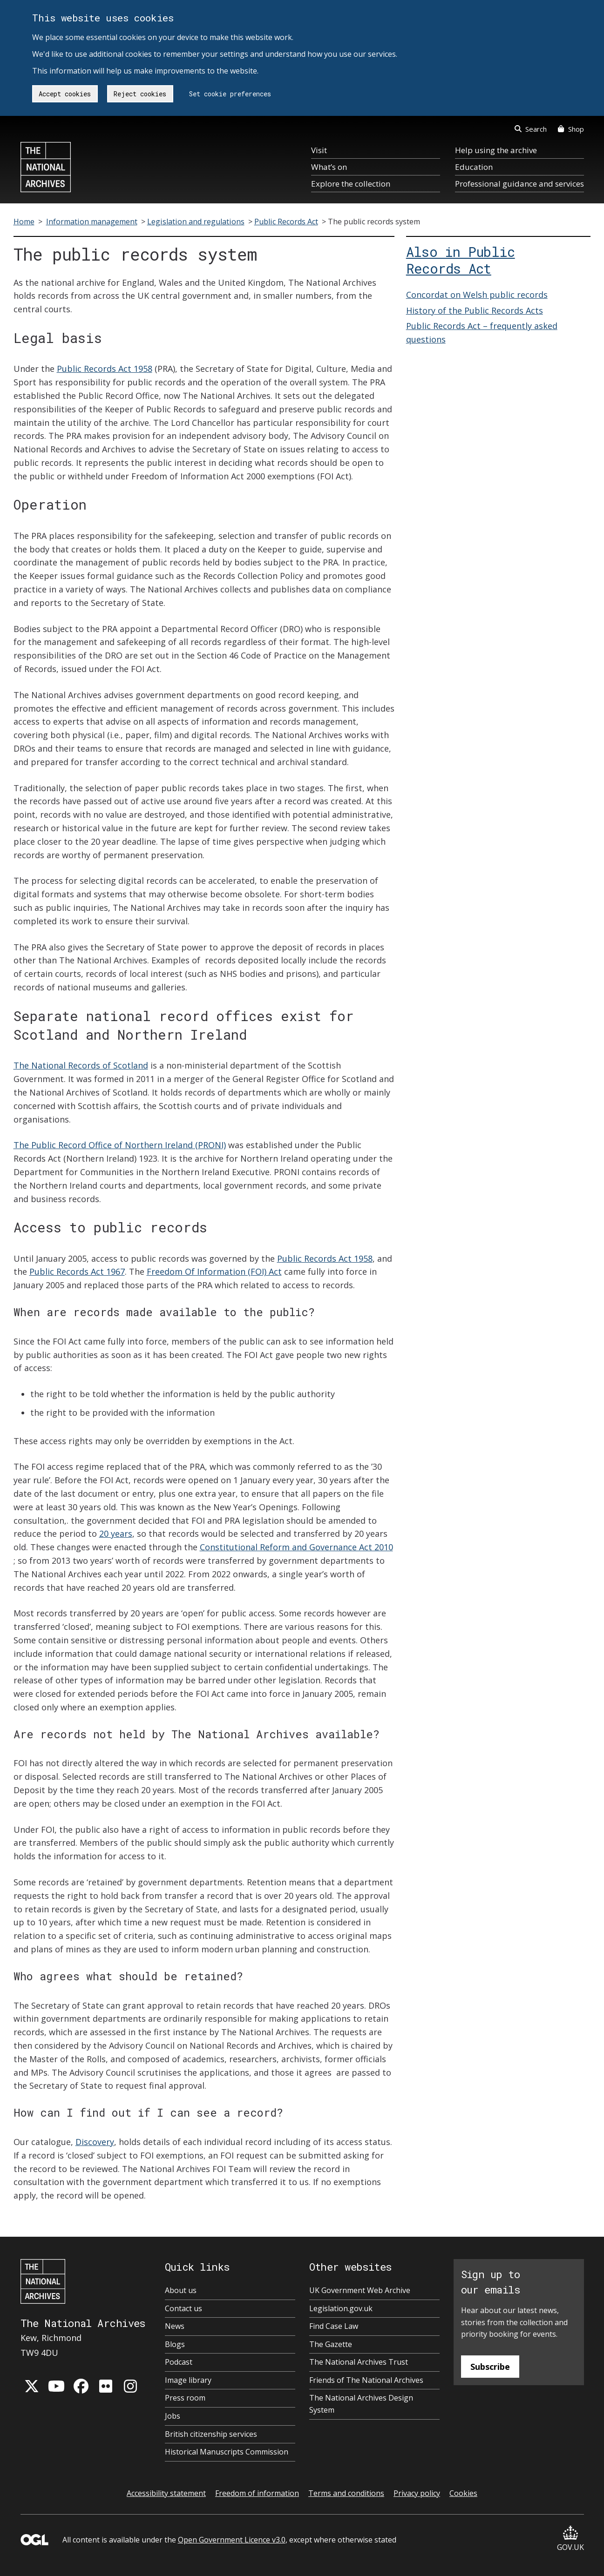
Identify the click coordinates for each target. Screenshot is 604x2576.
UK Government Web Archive (359, 2290)
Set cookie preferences (230, 93)
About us (181, 2290)
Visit (319, 150)
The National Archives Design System (361, 2404)
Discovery (94, 2141)
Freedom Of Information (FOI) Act (214, 1271)
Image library (188, 2380)
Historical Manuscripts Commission (226, 2452)
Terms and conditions (346, 2493)
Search (531, 129)
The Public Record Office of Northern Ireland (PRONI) (120, 1144)
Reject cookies (140, 93)
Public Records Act (286, 221)
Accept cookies (65, 93)
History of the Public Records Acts (474, 310)
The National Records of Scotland (81, 1065)
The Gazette (330, 2344)
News (174, 2326)
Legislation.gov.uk (341, 2308)
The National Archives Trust (358, 2362)
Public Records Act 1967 (77, 1271)
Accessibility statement (166, 2493)
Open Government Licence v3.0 (231, 2540)
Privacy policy (417, 2493)
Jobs (172, 2416)
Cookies (463, 2493)
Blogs (175, 2344)
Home (24, 221)
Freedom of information (257, 2493)
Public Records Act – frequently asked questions (481, 332)
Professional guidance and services (519, 183)
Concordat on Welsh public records (477, 294)
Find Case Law (333, 2326)
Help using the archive (496, 150)
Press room (185, 2398)
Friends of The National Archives (366, 2380)
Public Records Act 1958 (104, 368)
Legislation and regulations (195, 221)
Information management (91, 221)
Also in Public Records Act (460, 260)
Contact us (183, 2308)
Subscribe (490, 2366)
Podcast (178, 2362)
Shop (571, 129)
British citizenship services (211, 2434)
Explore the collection (350, 183)
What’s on (329, 166)
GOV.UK (570, 2539)
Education (474, 166)
